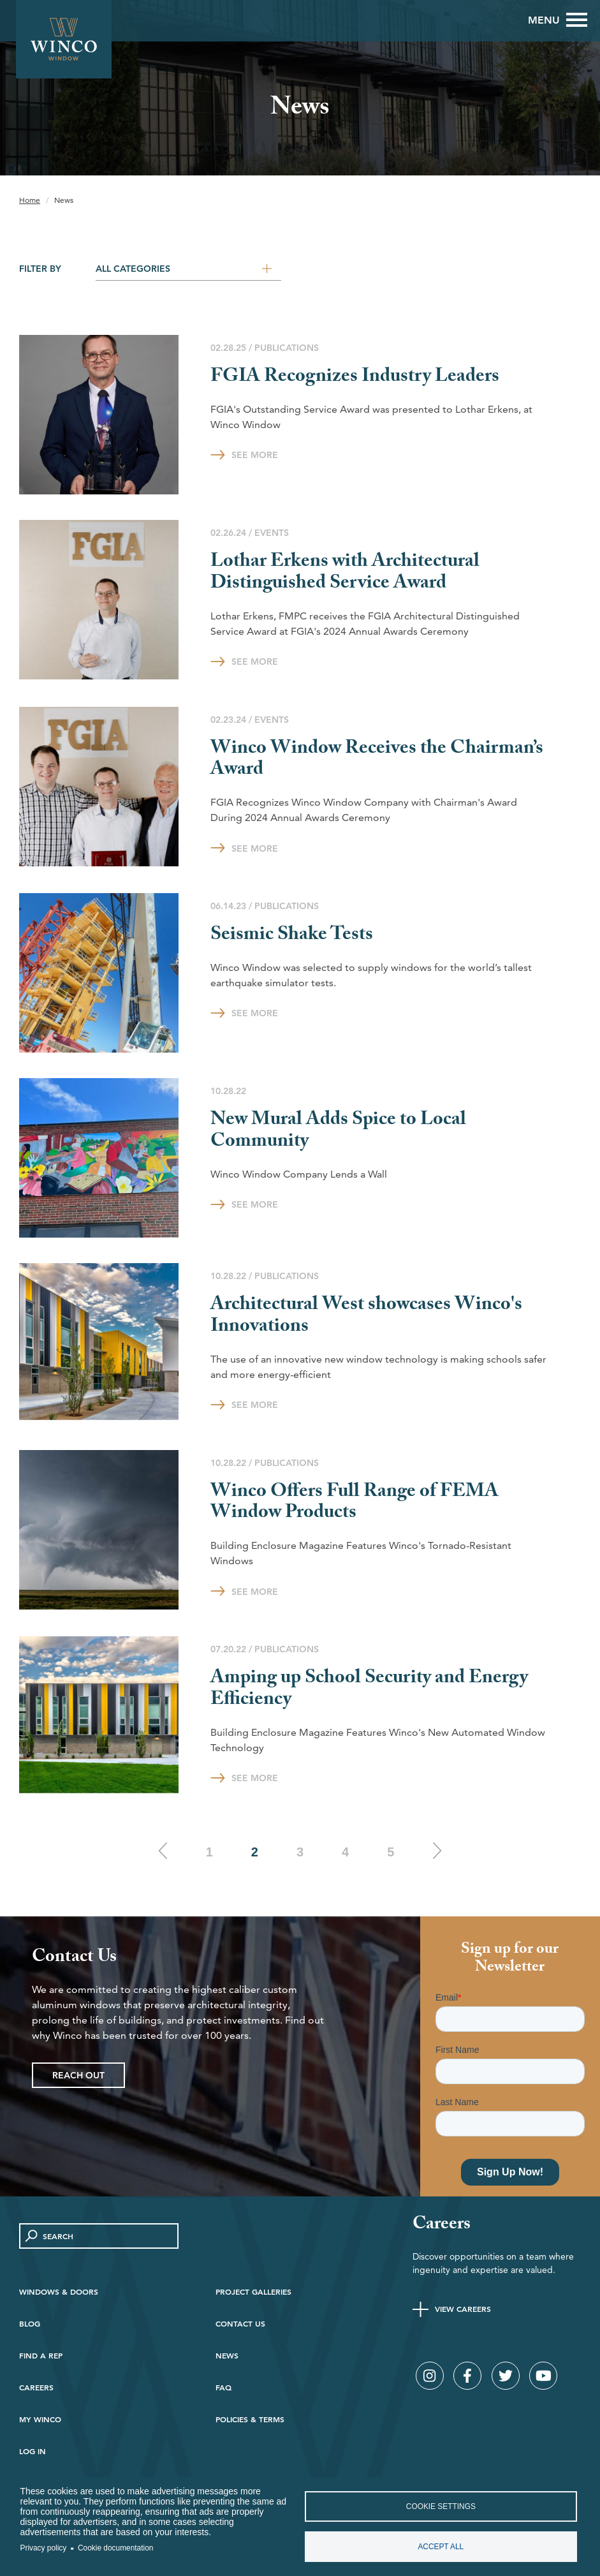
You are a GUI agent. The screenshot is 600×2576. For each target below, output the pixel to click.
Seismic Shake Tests (291, 936)
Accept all (441, 2546)
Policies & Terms (250, 2419)
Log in (32, 2451)
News (227, 2355)
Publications (286, 347)
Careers (36, 2387)
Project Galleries (253, 2291)
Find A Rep (40, 2355)
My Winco (40, 2419)
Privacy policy (43, 2547)
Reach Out (78, 2075)
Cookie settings (441, 2506)
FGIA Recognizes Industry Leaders (354, 378)
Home (29, 200)
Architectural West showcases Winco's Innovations (366, 1317)
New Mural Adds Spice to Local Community (338, 1132)
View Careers (463, 2309)
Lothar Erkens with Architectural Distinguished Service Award (344, 574)
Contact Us (240, 2323)
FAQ (223, 2387)
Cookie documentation (115, 2547)
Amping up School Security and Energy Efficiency (369, 1690)
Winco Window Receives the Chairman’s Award (376, 761)
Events (271, 532)
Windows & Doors (58, 2291)
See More (254, 455)
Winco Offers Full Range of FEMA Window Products (354, 1504)
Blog (29, 2323)
